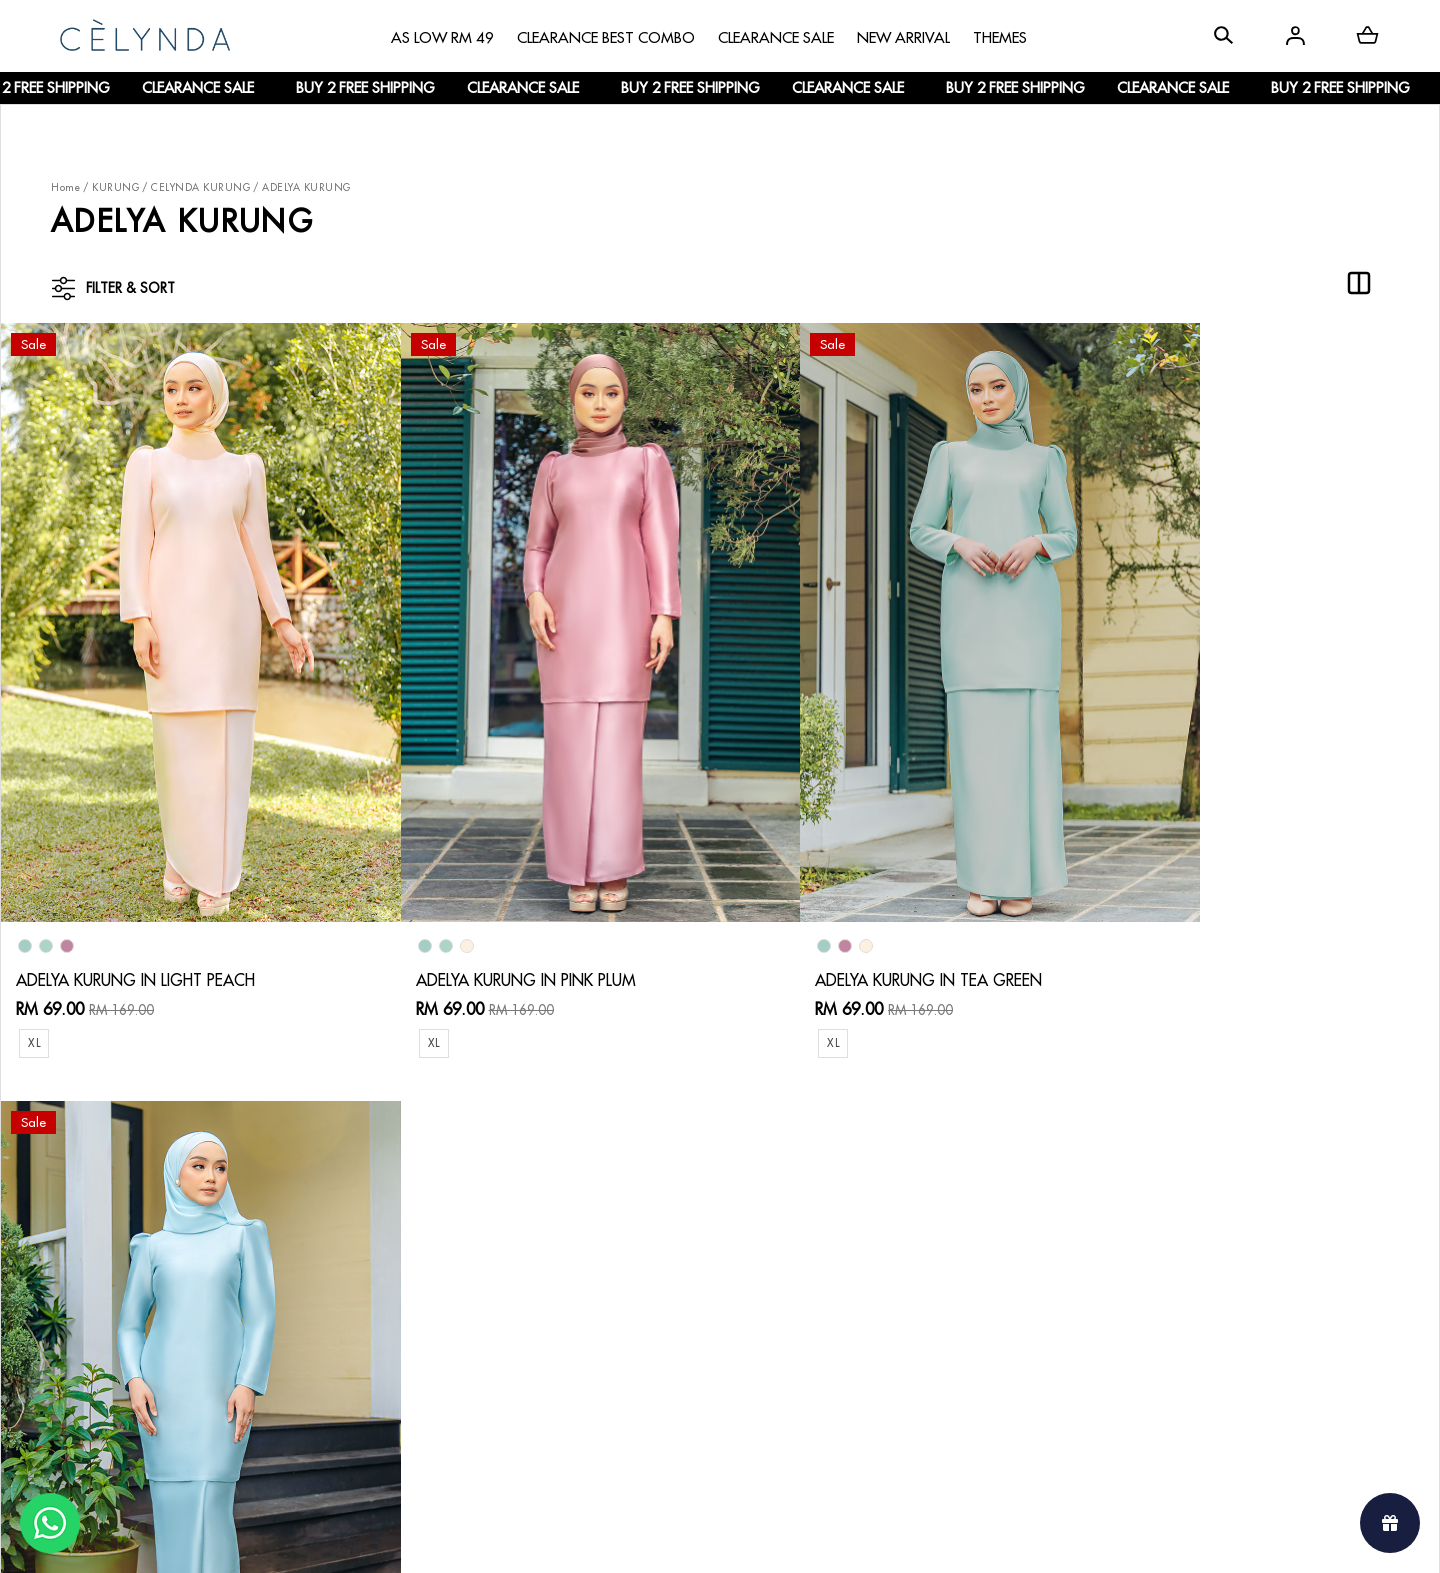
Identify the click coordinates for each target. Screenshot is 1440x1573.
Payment (299, 1264)
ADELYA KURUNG (306, 187)
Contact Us (505, 1216)
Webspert (885, 1538)
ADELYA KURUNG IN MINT (1186, 920)
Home (65, 187)
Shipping (300, 1297)
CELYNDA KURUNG (200, 187)
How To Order (319, 1232)
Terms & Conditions (532, 1313)
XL (34, 982)
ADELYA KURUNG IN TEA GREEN (848, 920)
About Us (104, 1232)
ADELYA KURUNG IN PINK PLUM (486, 920)
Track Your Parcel (527, 1281)
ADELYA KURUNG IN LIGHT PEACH (135, 920)
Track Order (312, 1329)
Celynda (652, 1538)
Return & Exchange (531, 1248)
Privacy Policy (513, 1346)
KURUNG (115, 187)
